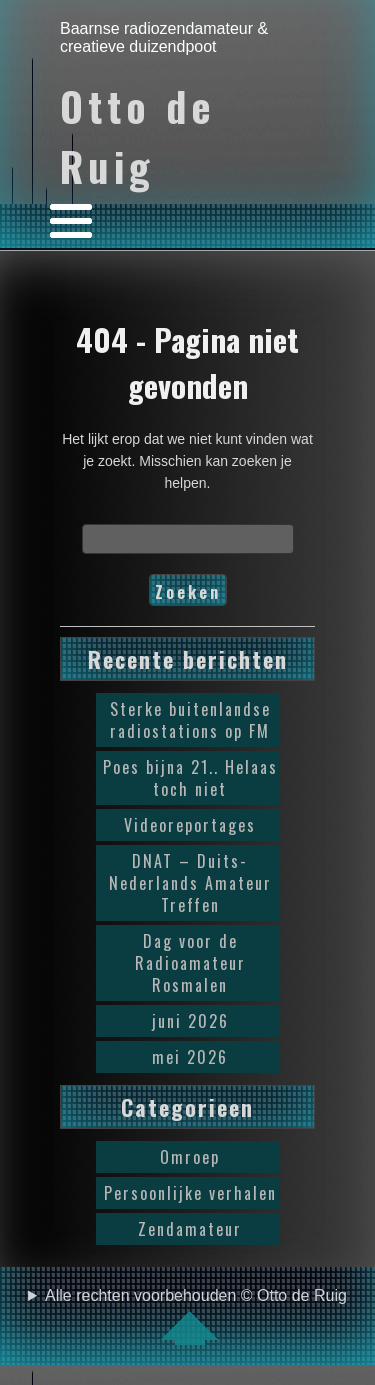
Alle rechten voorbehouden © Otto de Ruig (196, 1316)
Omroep (190, 1157)
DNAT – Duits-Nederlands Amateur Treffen (190, 883)
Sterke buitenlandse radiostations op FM (190, 720)
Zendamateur (190, 1229)
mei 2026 (190, 1057)
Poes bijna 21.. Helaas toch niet (190, 778)
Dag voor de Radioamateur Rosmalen (190, 963)
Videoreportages (190, 825)
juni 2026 (190, 1021)
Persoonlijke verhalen (190, 1193)
